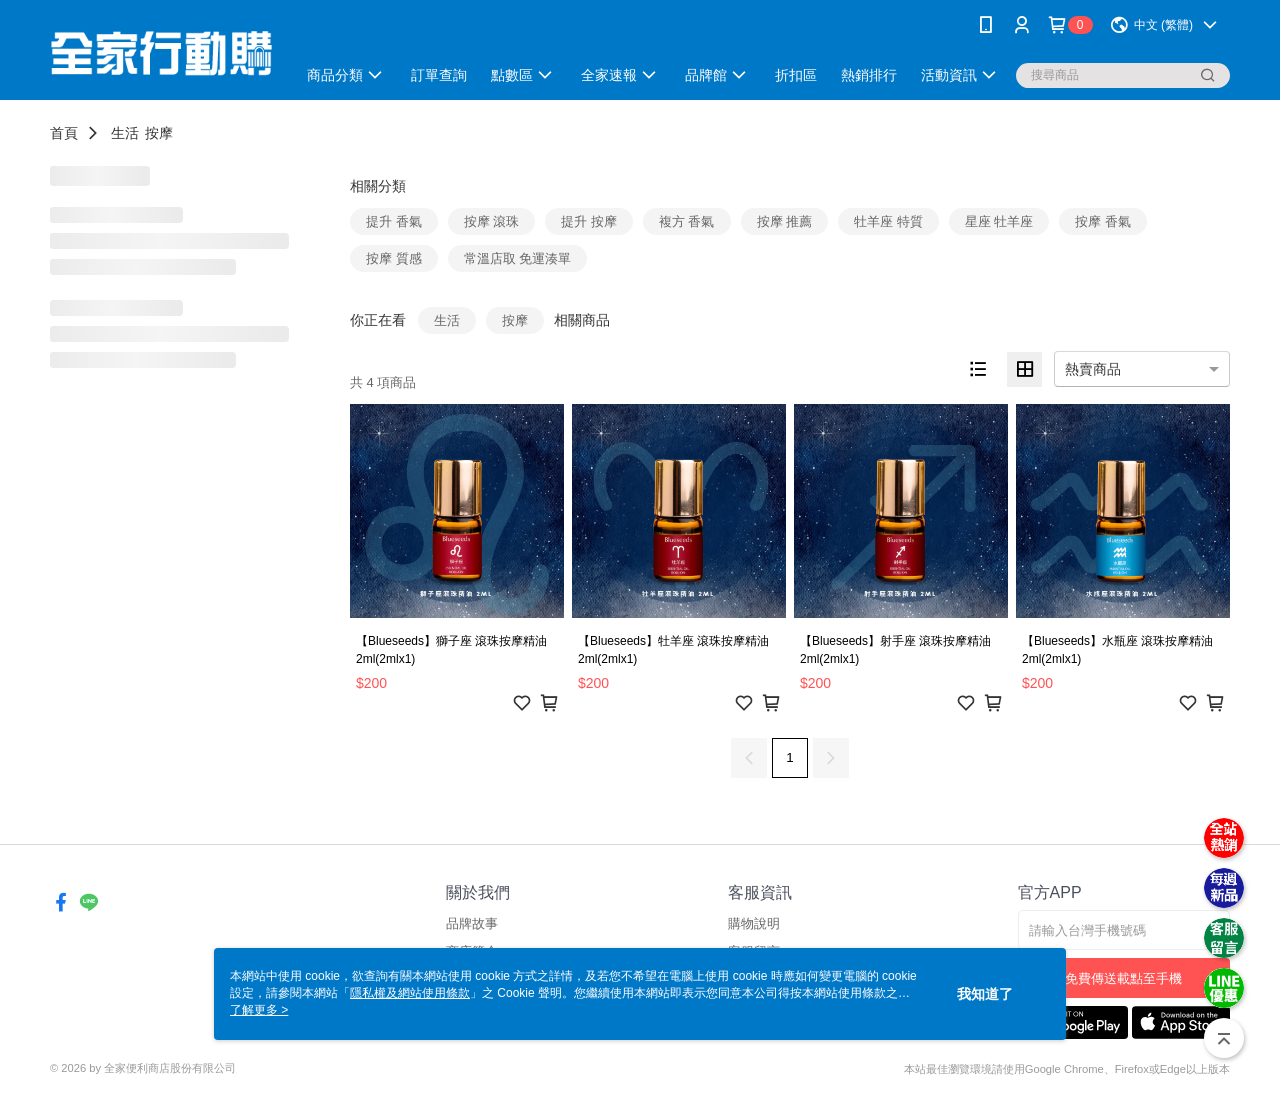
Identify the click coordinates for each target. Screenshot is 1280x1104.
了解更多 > (259, 1010)
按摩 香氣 (1103, 221)
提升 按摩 (589, 221)
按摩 (159, 133)
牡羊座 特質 (888, 221)
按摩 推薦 (785, 221)
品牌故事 (472, 923)
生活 (125, 133)
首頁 (64, 133)
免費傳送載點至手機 (1123, 978)
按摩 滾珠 (492, 221)
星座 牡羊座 (999, 221)
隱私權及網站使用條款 (410, 993)
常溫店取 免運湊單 (518, 258)
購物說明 (754, 923)
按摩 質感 (394, 258)
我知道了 (985, 994)
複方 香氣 (687, 221)
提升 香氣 (394, 221)
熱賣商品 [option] (1093, 369)
